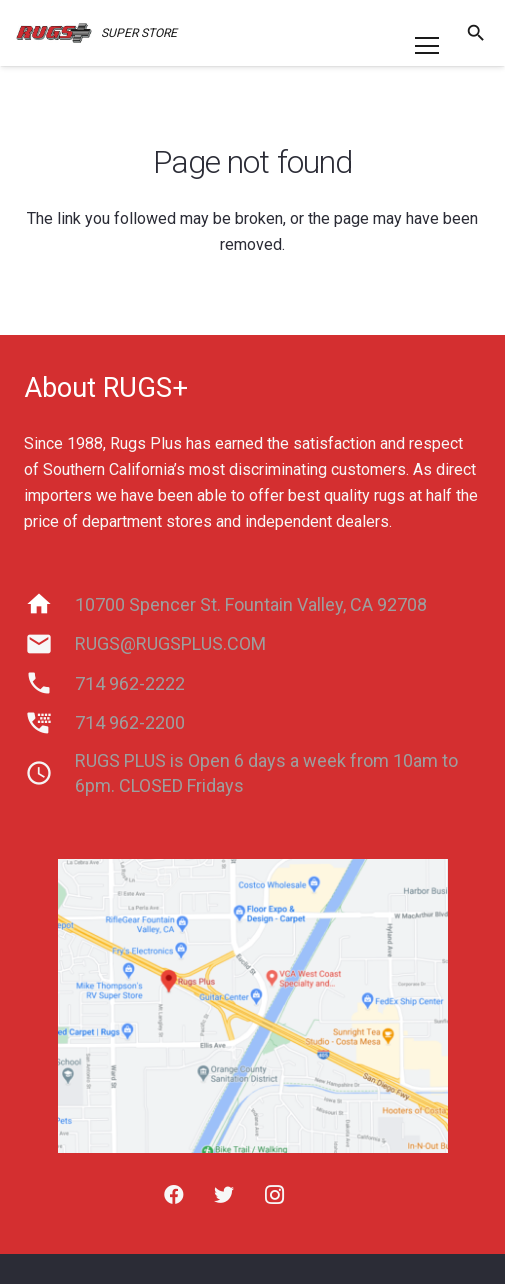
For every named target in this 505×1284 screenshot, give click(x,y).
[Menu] (427, 46)
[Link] (54, 33)
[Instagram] (274, 1195)
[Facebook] (174, 1195)
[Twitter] (224, 1195)
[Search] (476, 33)
